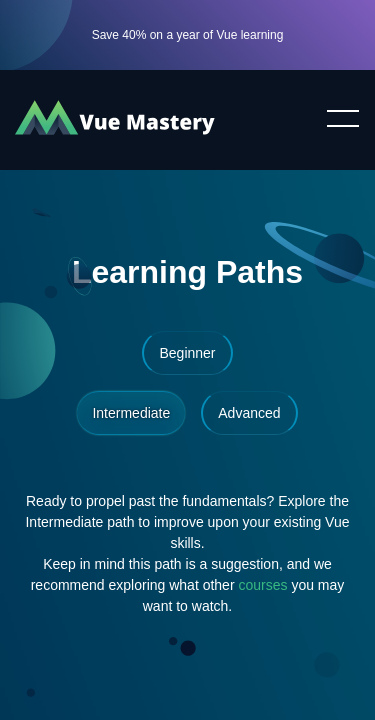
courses (263, 585)
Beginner (187, 353)
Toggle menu (335, 120)
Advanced (249, 413)
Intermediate (131, 413)
